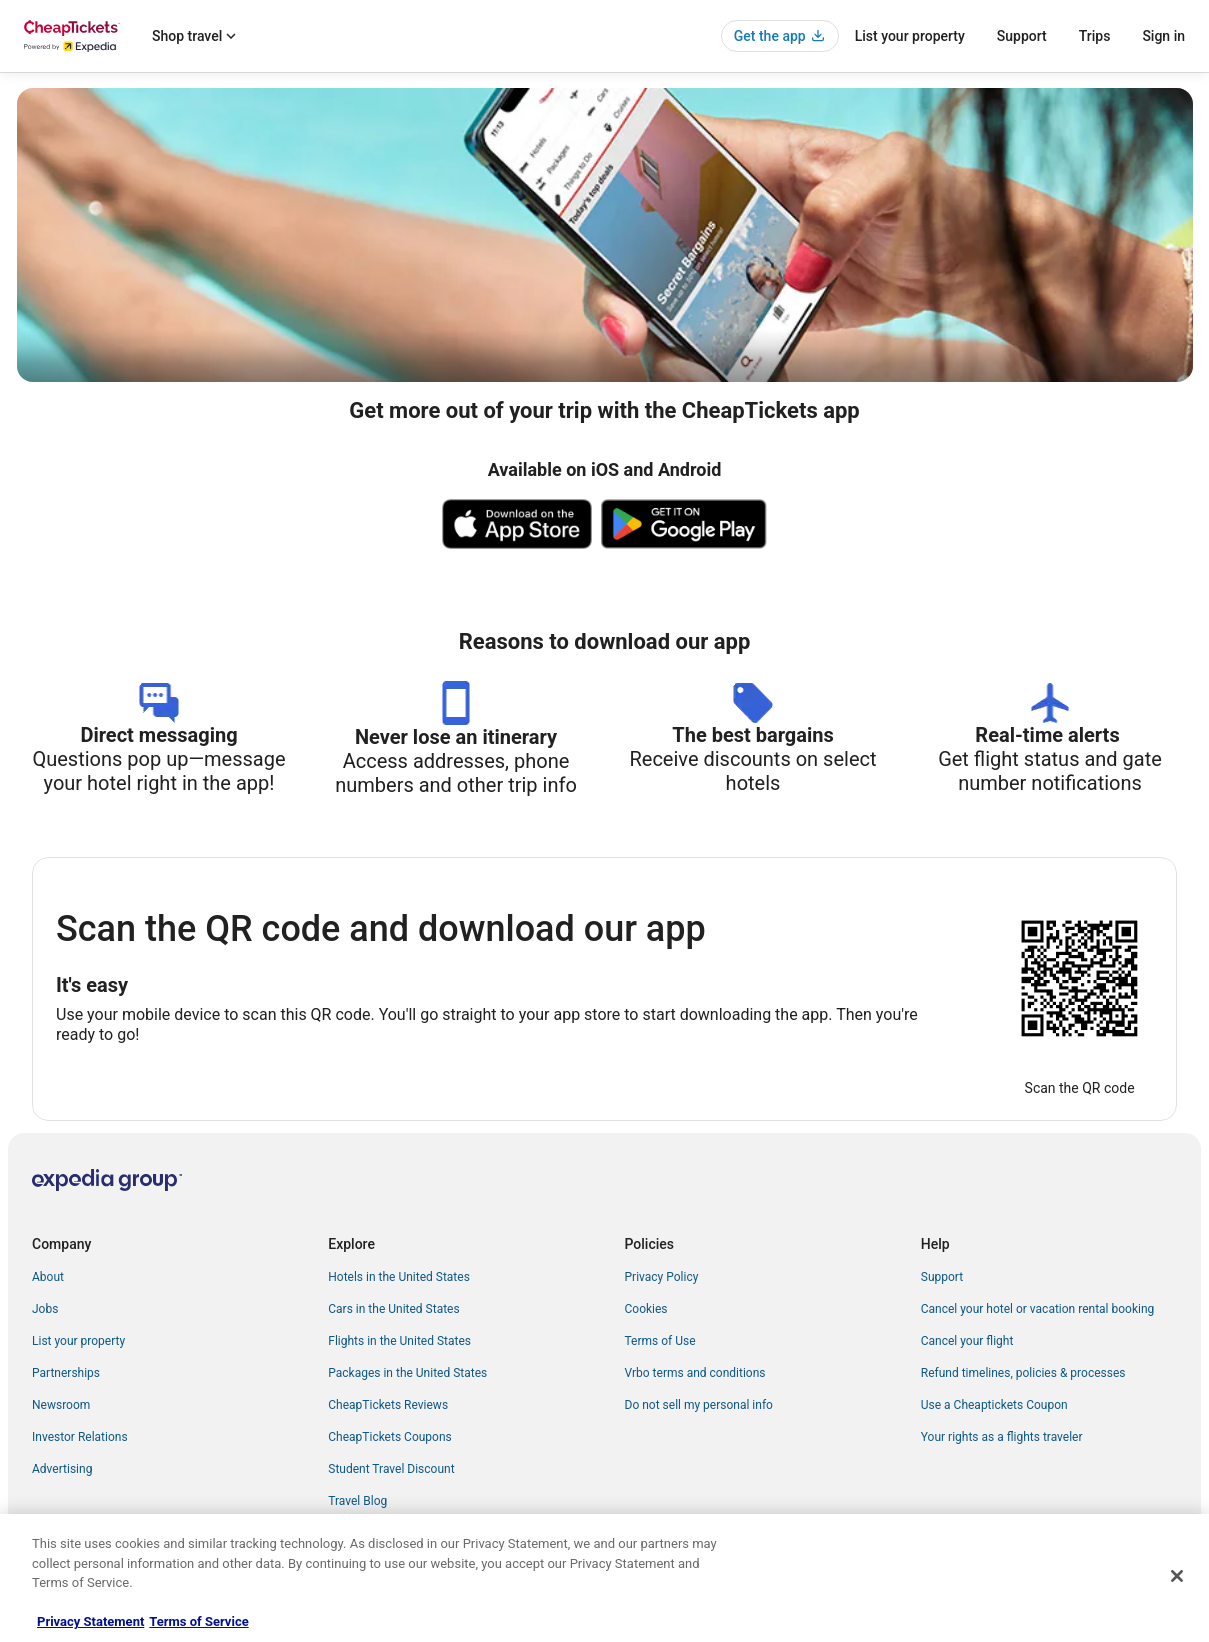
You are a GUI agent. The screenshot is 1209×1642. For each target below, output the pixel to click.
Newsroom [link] (61, 1405)
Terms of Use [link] (660, 1341)
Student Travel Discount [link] (391, 1469)
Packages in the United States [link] (407, 1373)
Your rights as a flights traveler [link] (1002, 1437)
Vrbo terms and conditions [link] (695, 1373)
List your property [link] (78, 1341)
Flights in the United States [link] (399, 1341)
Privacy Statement (90, 1621)
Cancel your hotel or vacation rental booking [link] (1038, 1309)
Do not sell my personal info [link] (699, 1405)
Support (1022, 36)
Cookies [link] (646, 1309)
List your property (910, 36)
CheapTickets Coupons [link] (390, 1437)
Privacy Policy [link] (662, 1277)
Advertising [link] (62, 1469)
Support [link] (942, 1277)
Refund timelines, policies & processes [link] (1023, 1373)
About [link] (48, 1277)
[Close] (1177, 1576)
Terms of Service (198, 1621)
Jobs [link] (45, 1309)
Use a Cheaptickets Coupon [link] (994, 1405)
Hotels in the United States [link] (399, 1277)
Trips (1095, 36)
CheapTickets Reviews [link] (388, 1405)
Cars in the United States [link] (393, 1309)
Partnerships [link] (66, 1373)
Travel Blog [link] (357, 1501)
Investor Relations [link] (80, 1437)
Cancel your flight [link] (967, 1341)
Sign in (1163, 36)
